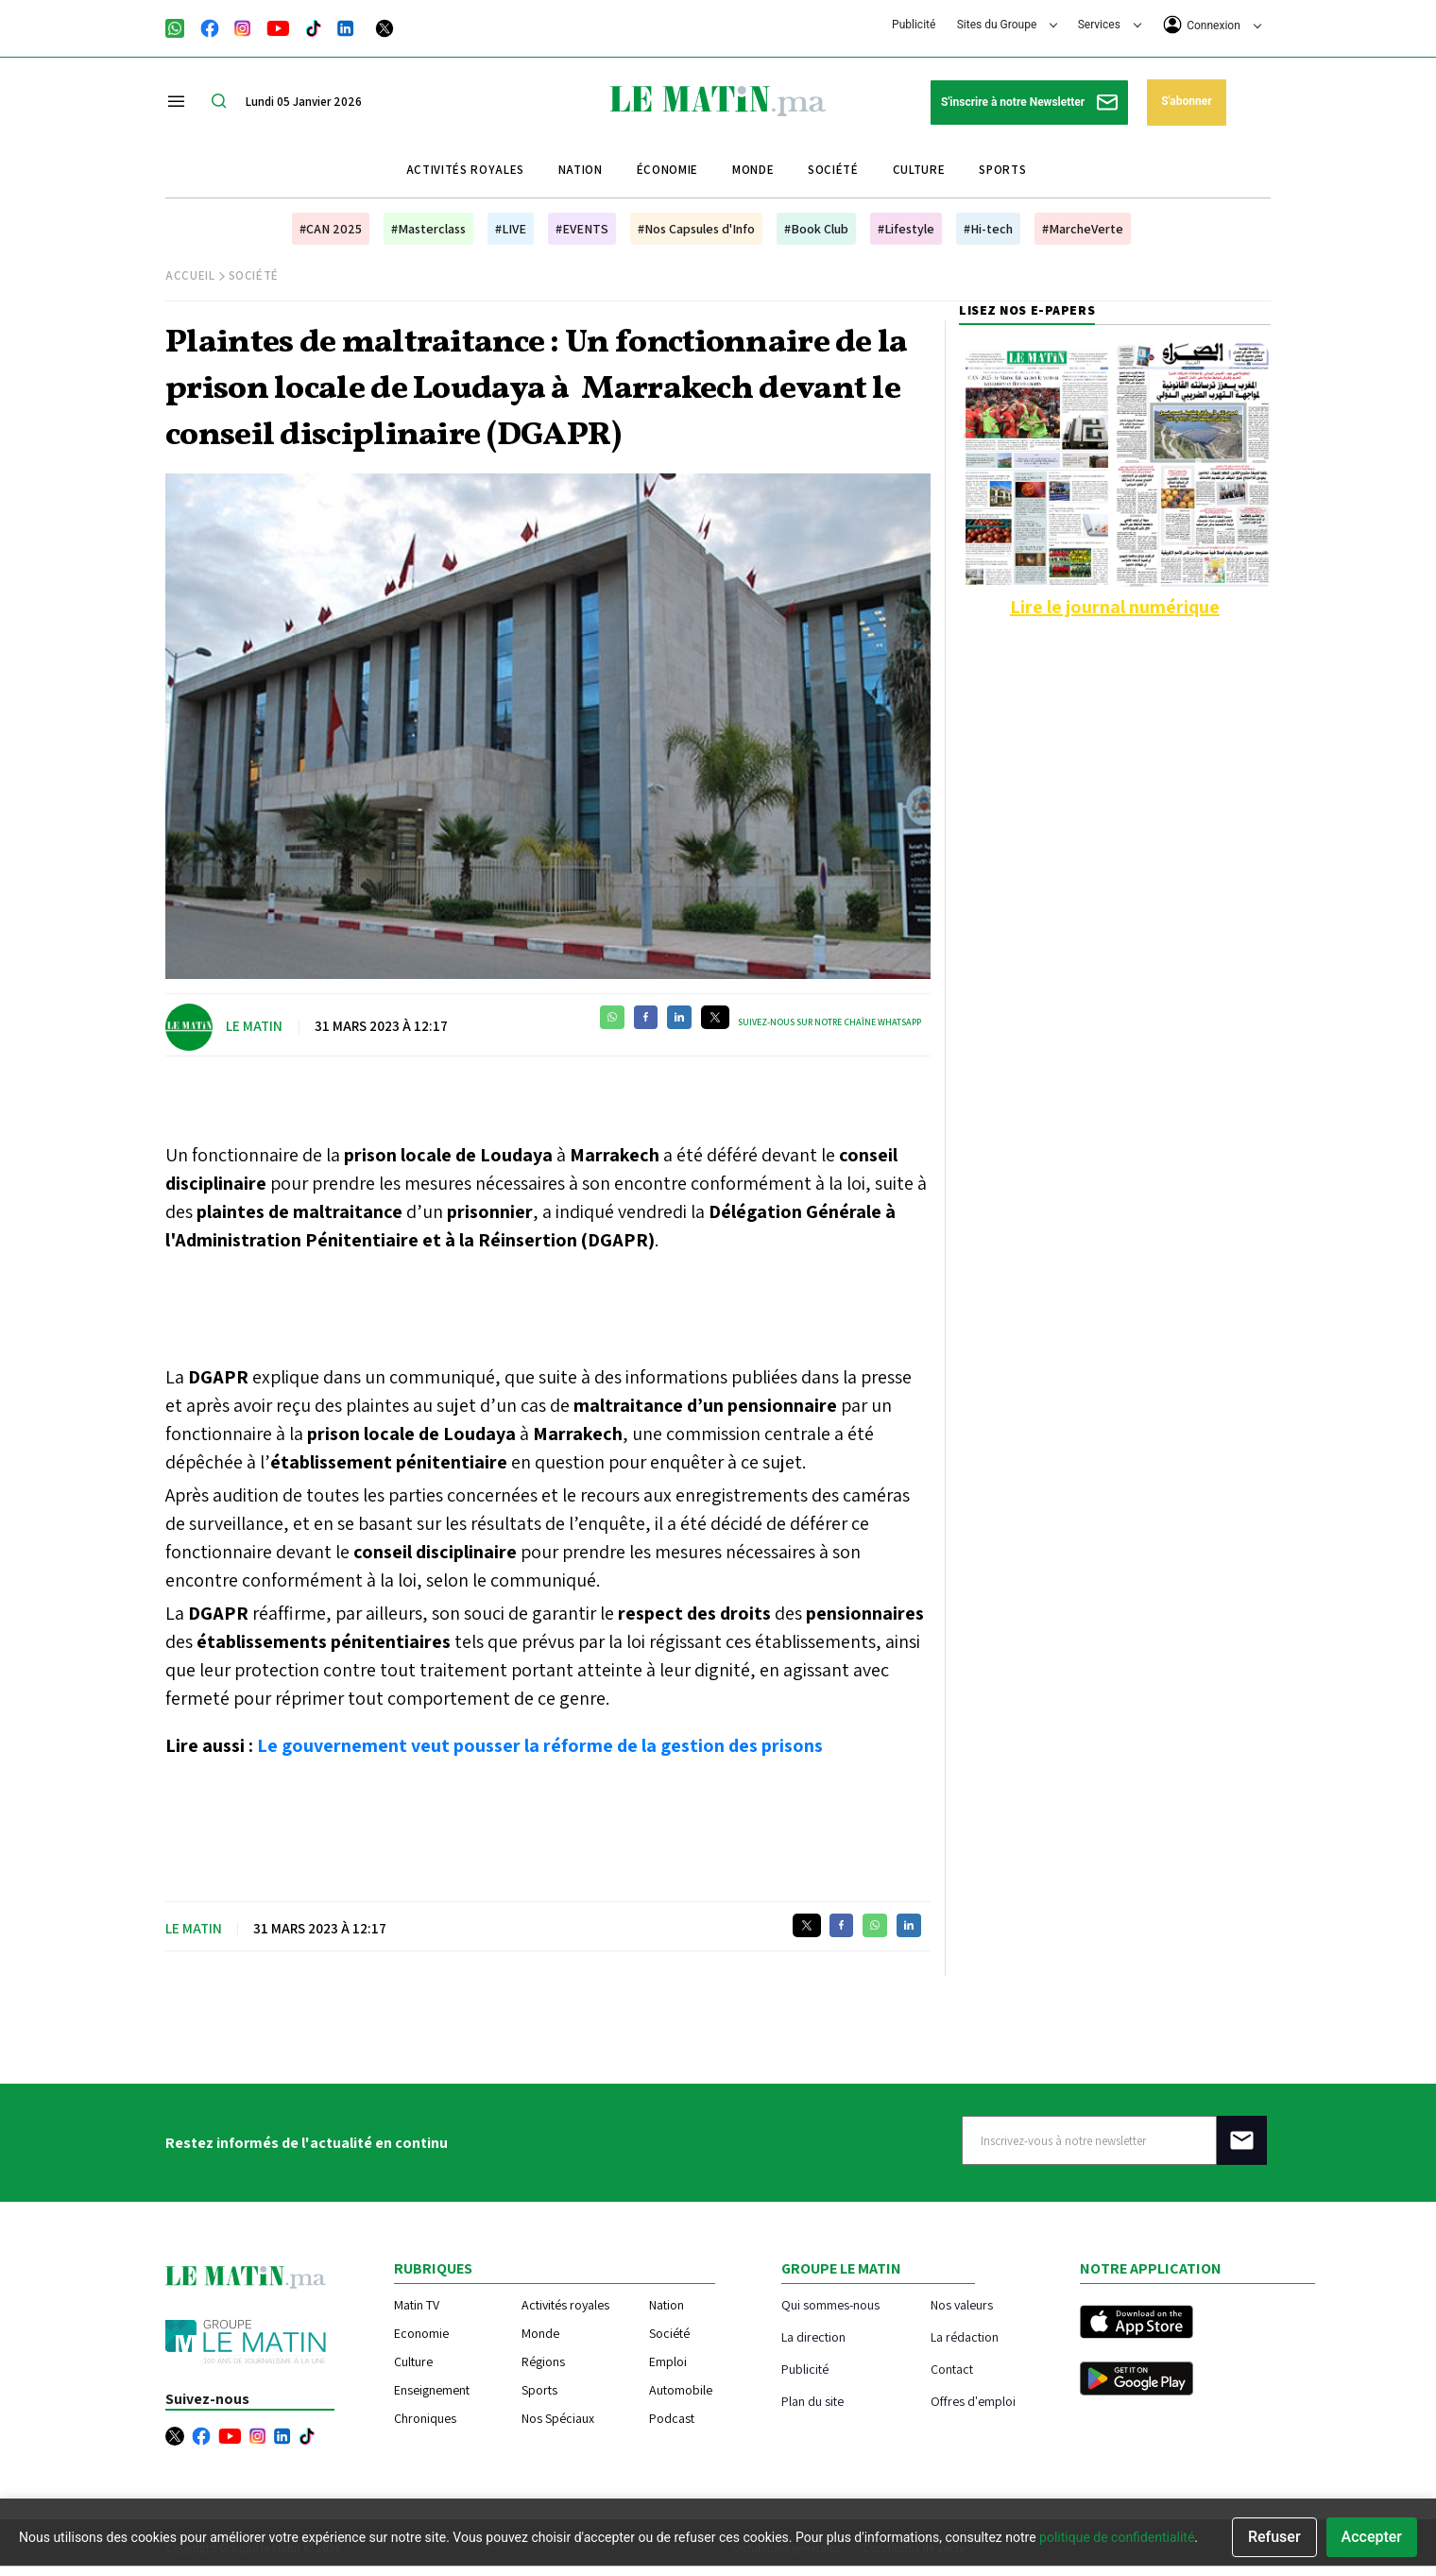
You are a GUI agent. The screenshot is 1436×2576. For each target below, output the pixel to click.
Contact (952, 2369)
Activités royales (465, 170)
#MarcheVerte (1082, 228)
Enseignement (432, 2389)
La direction (813, 2336)
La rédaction (965, 2336)
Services (1109, 24)
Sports (1002, 170)
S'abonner (1186, 101)
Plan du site (812, 2401)
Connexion (1212, 24)
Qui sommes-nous (830, 2304)
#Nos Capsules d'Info (696, 228)
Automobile (680, 2389)
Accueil (190, 275)
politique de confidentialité (1116, 2537)
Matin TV (416, 2304)
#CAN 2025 (330, 228)
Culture (919, 170)
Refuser (1274, 2537)
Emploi (668, 2361)
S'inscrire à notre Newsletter (1029, 102)
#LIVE (510, 228)
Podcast (671, 2418)
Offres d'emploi (973, 2401)
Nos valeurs (962, 2304)
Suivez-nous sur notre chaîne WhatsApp (829, 1022)
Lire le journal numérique (1115, 606)
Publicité (913, 24)
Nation (580, 170)
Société (833, 170)
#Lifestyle (906, 228)
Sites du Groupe (1007, 24)
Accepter (1372, 2537)
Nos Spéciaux (557, 2418)
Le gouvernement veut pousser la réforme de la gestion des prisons (540, 1745)
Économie (667, 170)
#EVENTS (582, 228)
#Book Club (816, 228)
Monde (753, 170)
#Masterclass (428, 228)
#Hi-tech (988, 228)
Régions (543, 2361)
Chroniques (425, 2418)
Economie (421, 2333)
